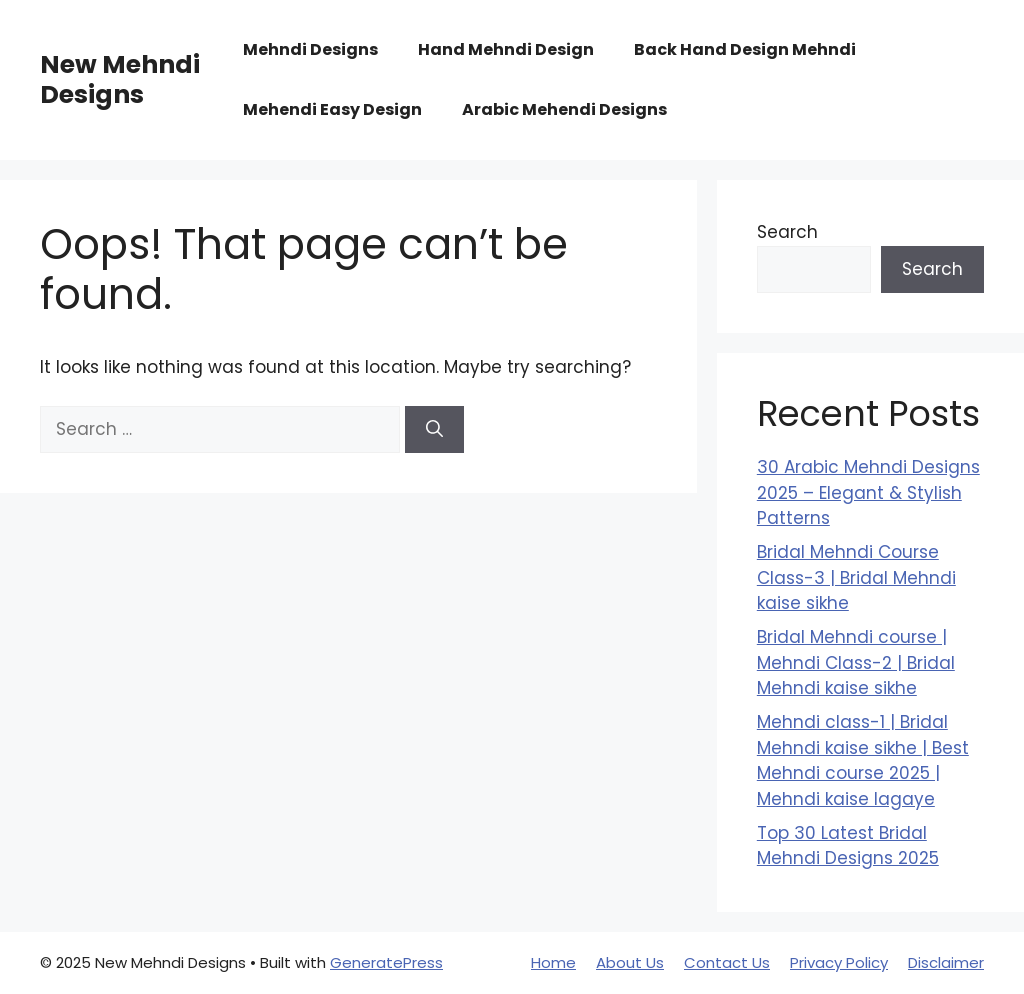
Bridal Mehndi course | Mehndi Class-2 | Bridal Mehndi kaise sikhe (856, 662)
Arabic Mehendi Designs (564, 109)
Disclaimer (946, 962)
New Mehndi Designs (120, 79)
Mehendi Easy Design (332, 109)
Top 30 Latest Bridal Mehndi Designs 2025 (848, 846)
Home (553, 962)
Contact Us (727, 962)
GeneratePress (386, 962)
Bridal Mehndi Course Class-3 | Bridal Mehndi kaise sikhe (856, 577)
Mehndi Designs (310, 49)
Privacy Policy (839, 962)
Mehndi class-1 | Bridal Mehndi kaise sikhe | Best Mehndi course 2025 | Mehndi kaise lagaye (863, 760)
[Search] (434, 430)
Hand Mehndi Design (506, 49)
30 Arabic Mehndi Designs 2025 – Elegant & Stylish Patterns (868, 492)
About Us (630, 962)
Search (787, 232)
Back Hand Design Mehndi (745, 49)
